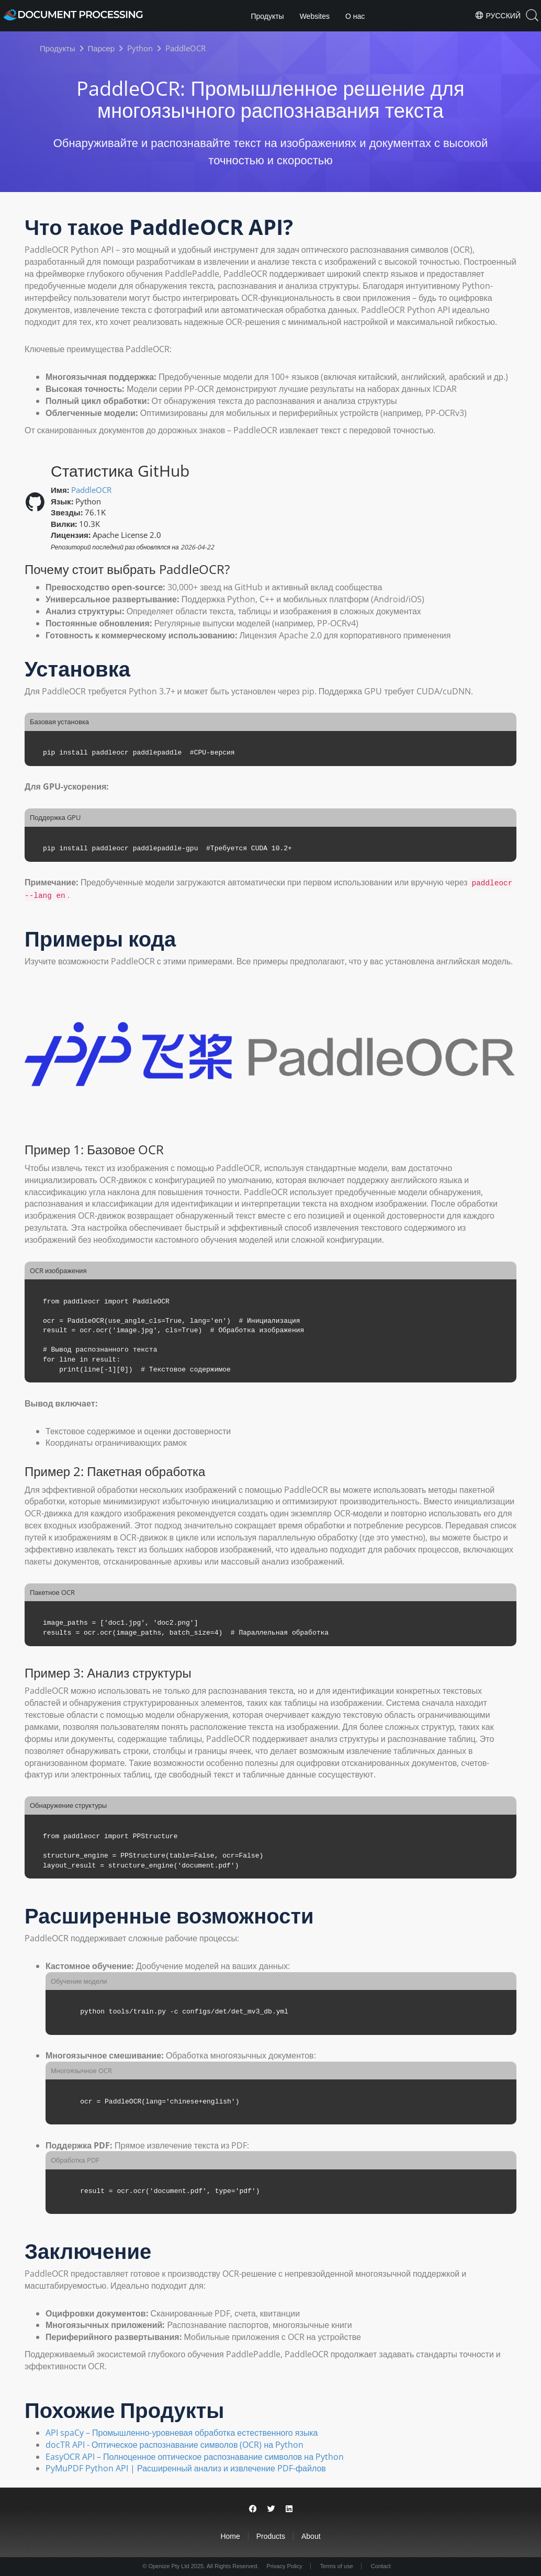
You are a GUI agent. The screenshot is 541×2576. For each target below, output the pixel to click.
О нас (355, 16)
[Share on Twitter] (271, 2508)
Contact (381, 2566)
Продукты (267, 16)
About (311, 2536)
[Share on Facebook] (253, 2508)
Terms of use (336, 2566)
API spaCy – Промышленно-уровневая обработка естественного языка (182, 2432)
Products (270, 2536)
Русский (498, 15)
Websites (315, 16)
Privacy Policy (284, 2566)
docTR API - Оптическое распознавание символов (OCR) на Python (174, 2444)
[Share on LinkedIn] (289, 2508)
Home (230, 2536)
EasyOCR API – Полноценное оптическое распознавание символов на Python (195, 2456)
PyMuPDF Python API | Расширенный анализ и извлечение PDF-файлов (186, 2468)
